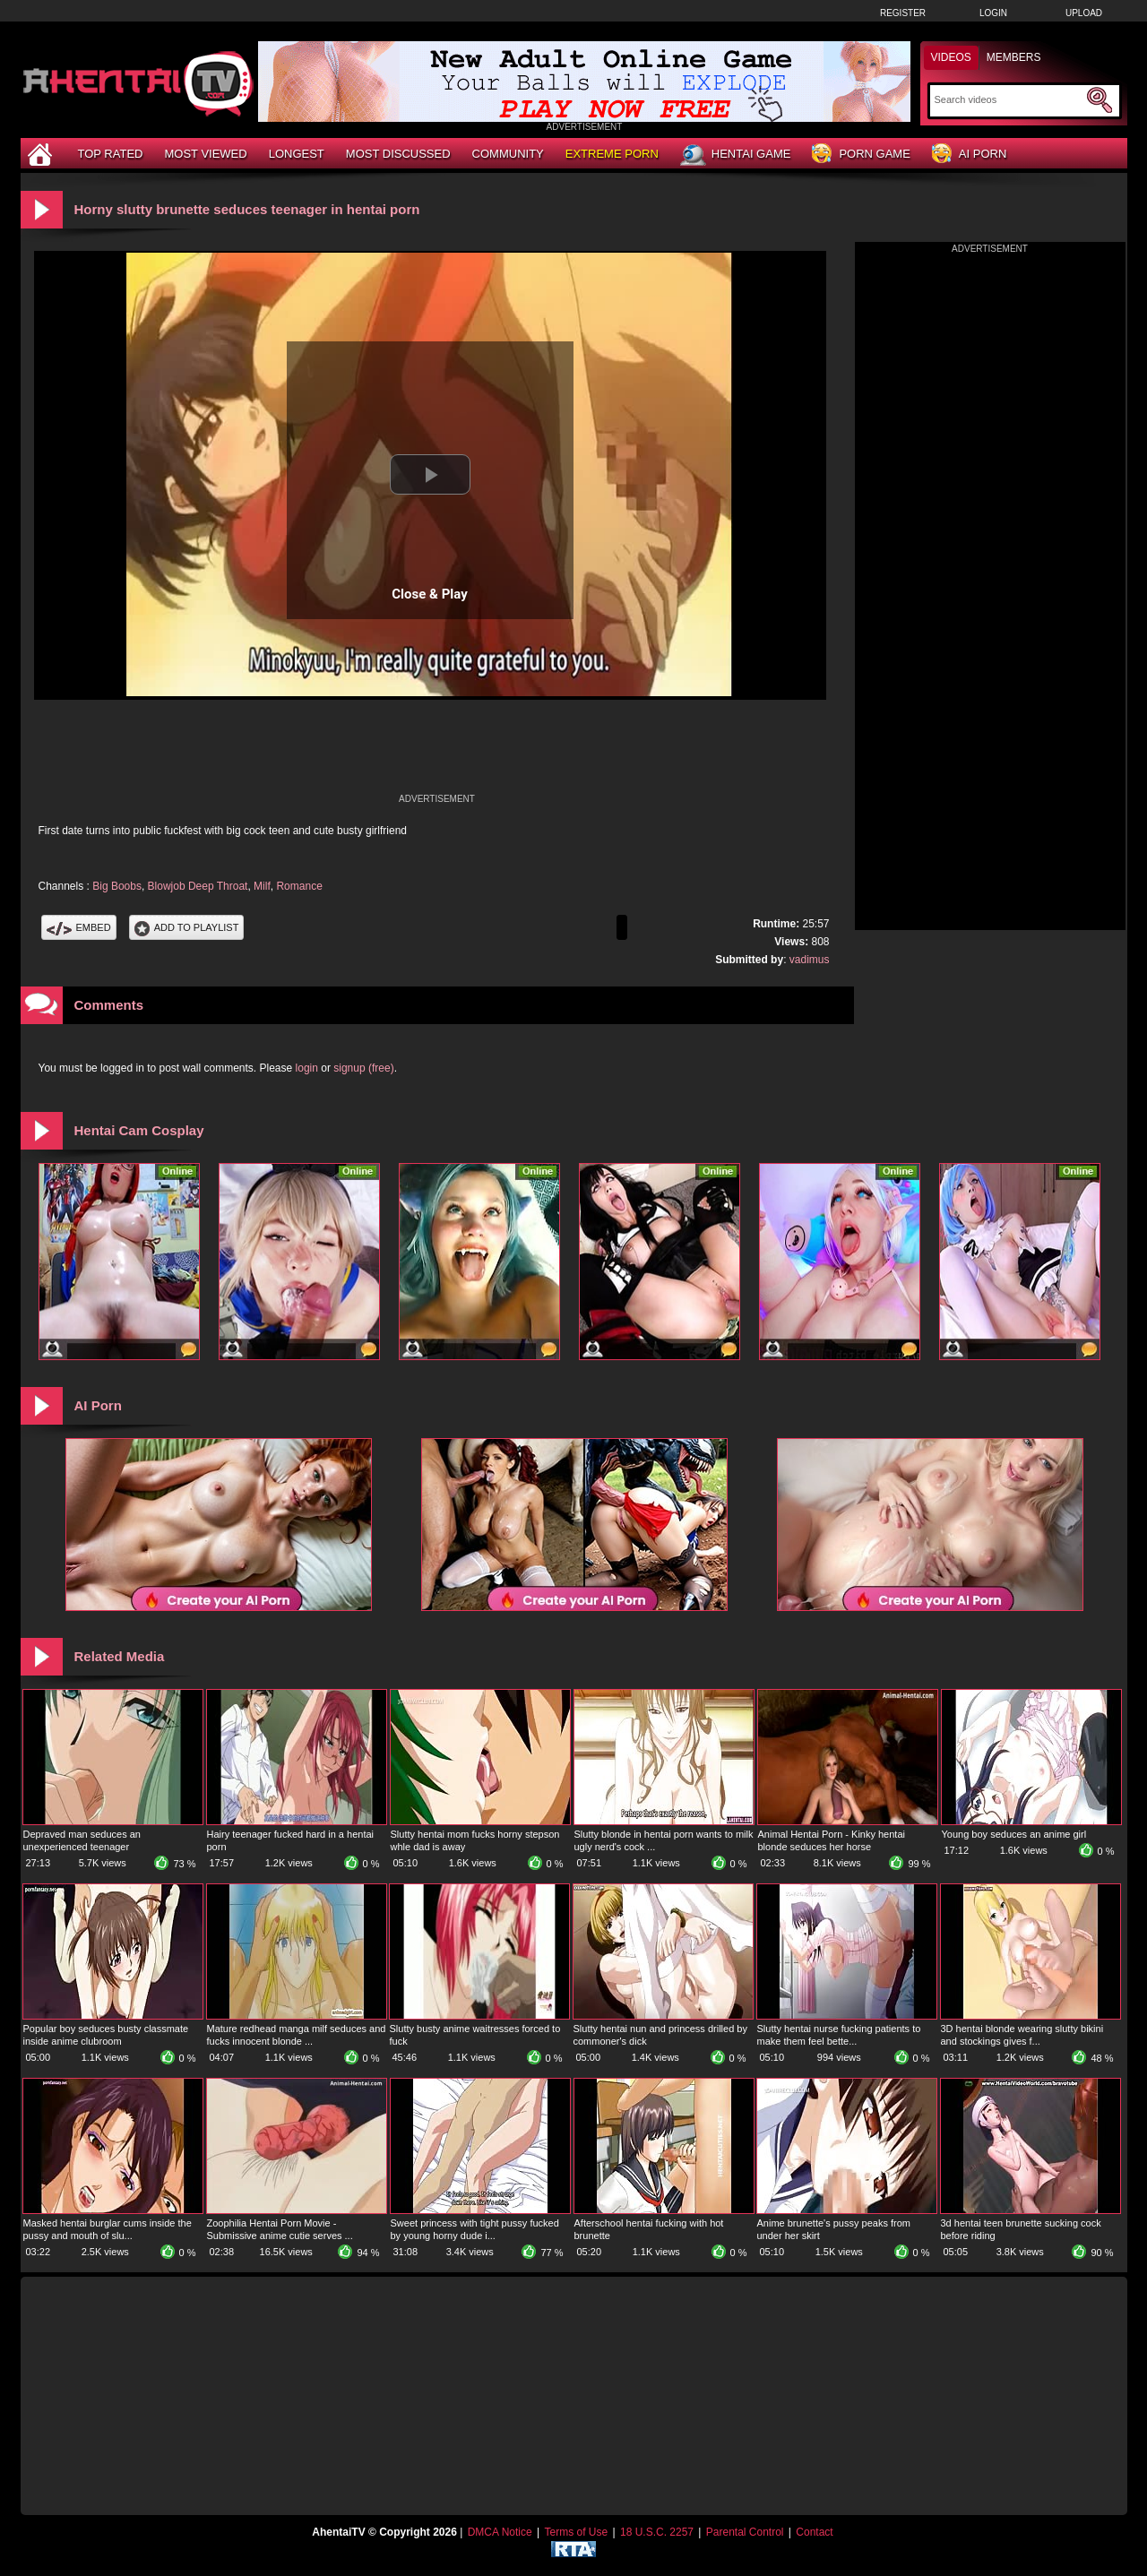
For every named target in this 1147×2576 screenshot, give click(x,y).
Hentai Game (735, 155)
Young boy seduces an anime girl (1014, 1834)
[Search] (1008, 99)
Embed (79, 927)
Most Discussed (398, 153)
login (307, 1068)
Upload (1083, 13)
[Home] (42, 154)
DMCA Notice (500, 2532)
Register (903, 13)
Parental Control (745, 2532)
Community (508, 153)
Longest (296, 153)
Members (1014, 57)
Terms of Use (576, 2532)
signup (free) (363, 1068)
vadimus (809, 959)
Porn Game (861, 154)
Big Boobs (117, 886)
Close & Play (430, 594)
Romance (299, 886)
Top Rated (110, 153)
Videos (951, 57)
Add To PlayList (186, 927)
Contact (814, 2532)
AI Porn (969, 154)
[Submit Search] (1099, 100)
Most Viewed (205, 153)
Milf (262, 886)
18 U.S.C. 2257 (657, 2532)
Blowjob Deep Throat (198, 886)
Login (993, 13)
